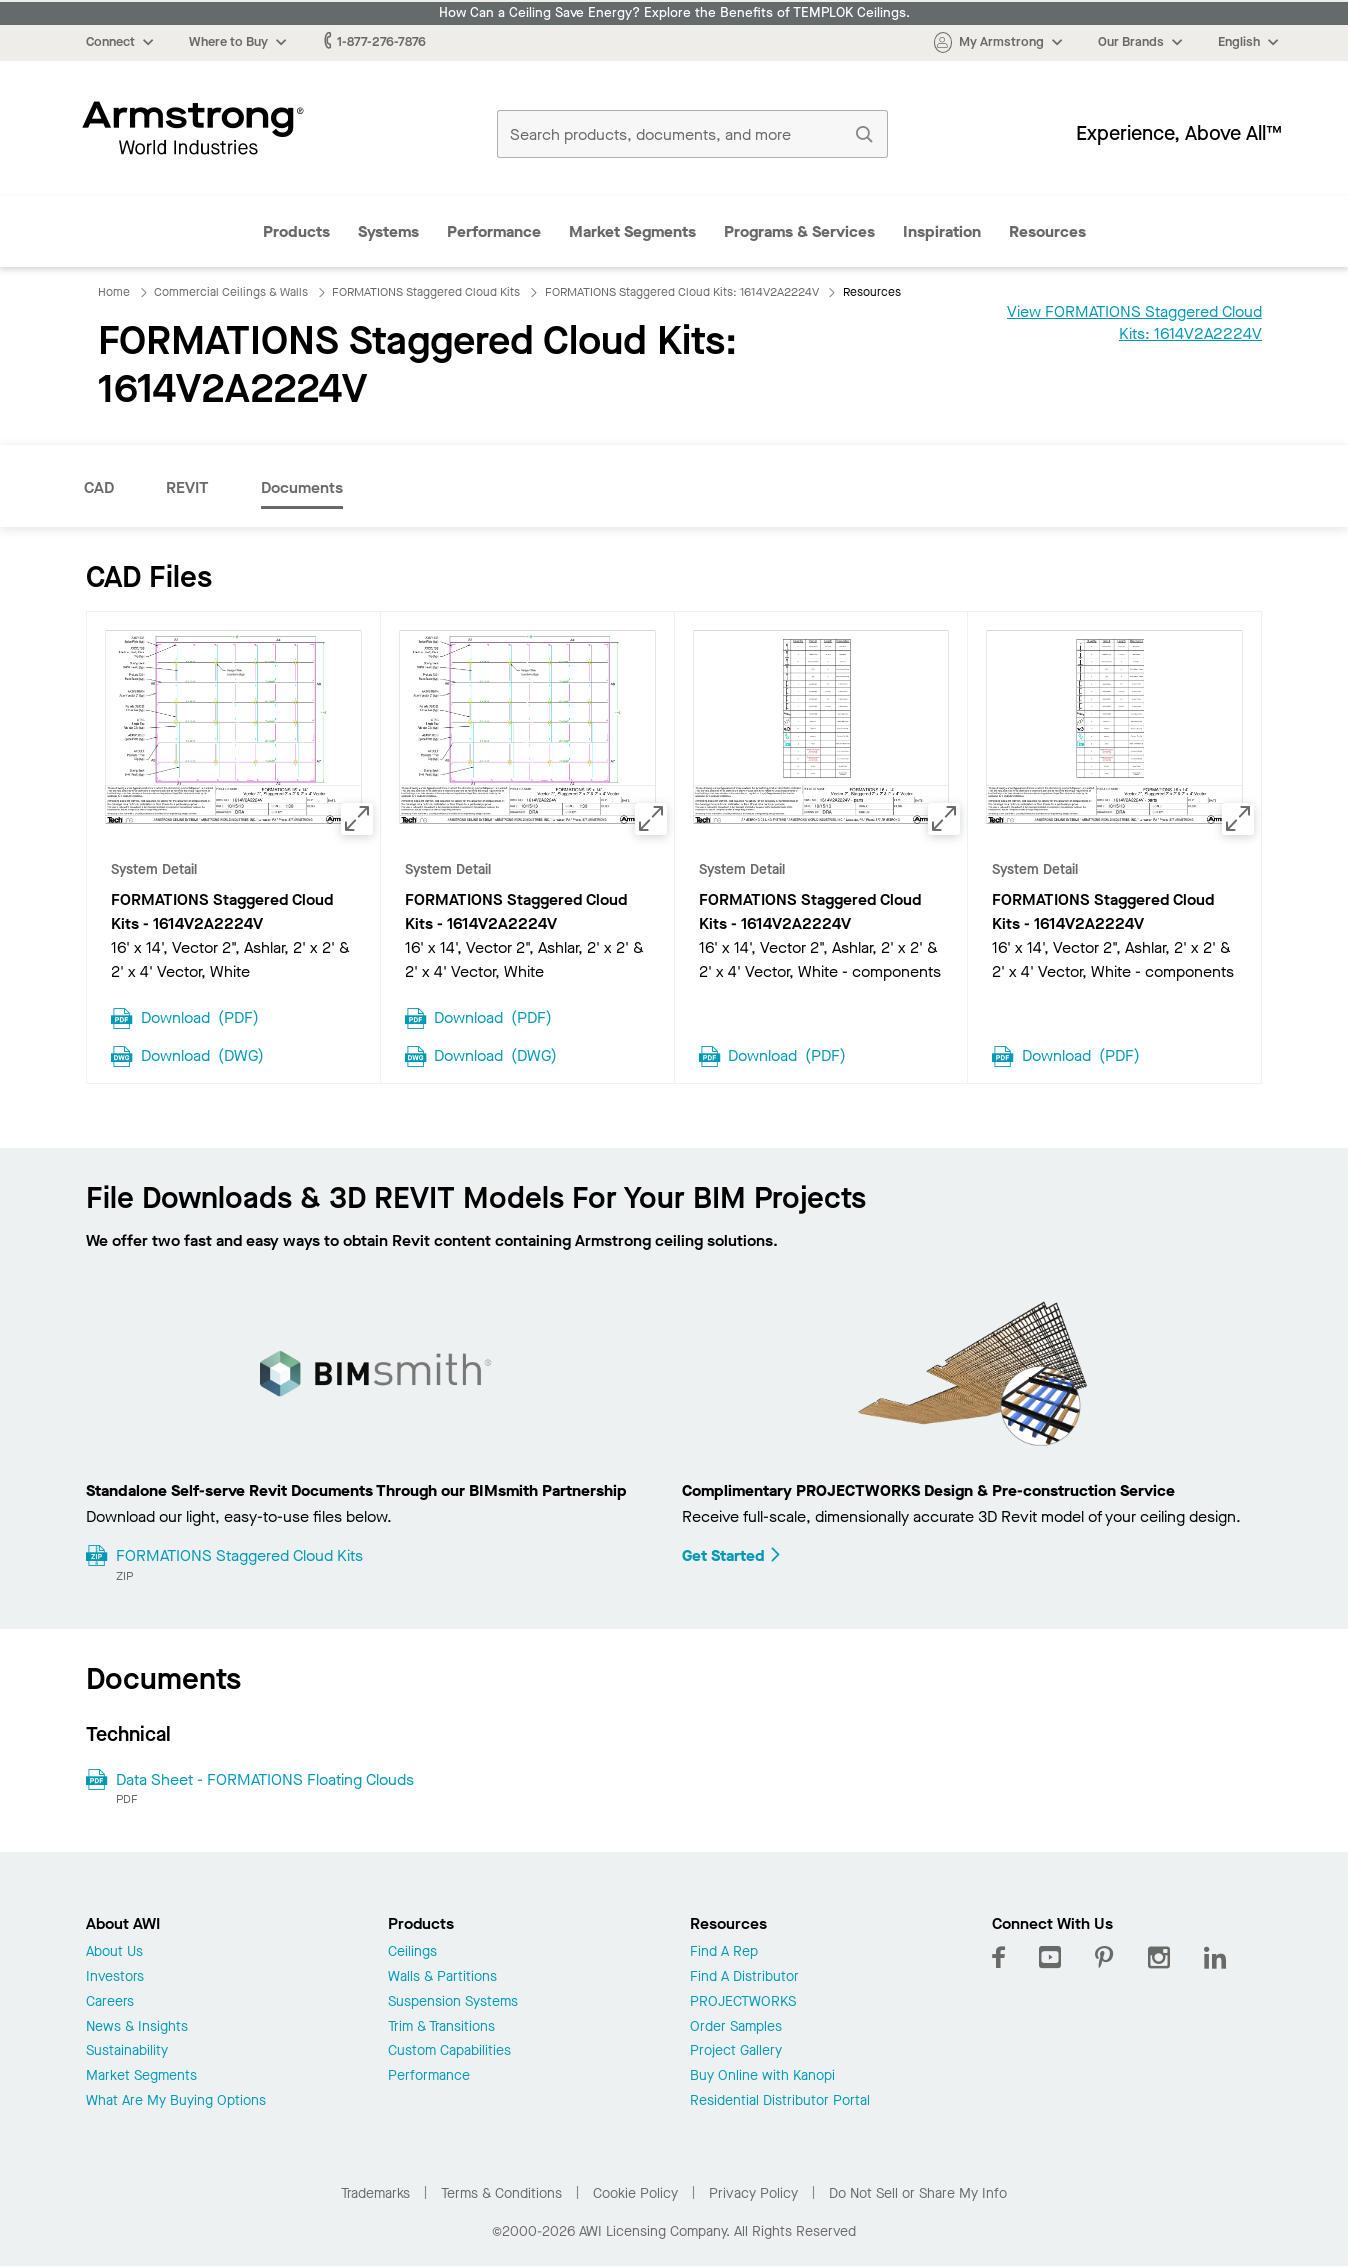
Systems (388, 231)
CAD (99, 487)
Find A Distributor (744, 1977)
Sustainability (127, 2051)
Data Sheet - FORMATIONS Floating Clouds (265, 1779)
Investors (115, 1977)
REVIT (187, 487)
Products (296, 231)
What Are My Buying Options (176, 2101)
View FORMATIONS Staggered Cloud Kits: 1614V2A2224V (1134, 322)
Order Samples (736, 2027)
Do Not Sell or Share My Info (918, 2193)
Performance (494, 231)
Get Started (732, 1555)
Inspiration (942, 231)
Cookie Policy (635, 2193)
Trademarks (375, 2193)
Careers (110, 2002)
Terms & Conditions (501, 2193)
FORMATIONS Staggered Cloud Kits (239, 1555)
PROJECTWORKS (743, 2002)
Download (200, 1016)
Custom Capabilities (449, 2051)
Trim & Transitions (441, 2027)
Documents (302, 487)
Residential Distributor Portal (780, 2101)
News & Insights (137, 2027)
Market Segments (632, 231)
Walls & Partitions (442, 1977)
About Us (114, 1952)
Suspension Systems (453, 2002)
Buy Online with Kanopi (762, 2076)
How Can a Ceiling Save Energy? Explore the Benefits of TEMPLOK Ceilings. (674, 13)
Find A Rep (724, 1952)
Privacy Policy (753, 2193)
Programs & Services (799, 231)
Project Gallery (736, 2051)
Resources (1047, 231)
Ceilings (412, 1952)
